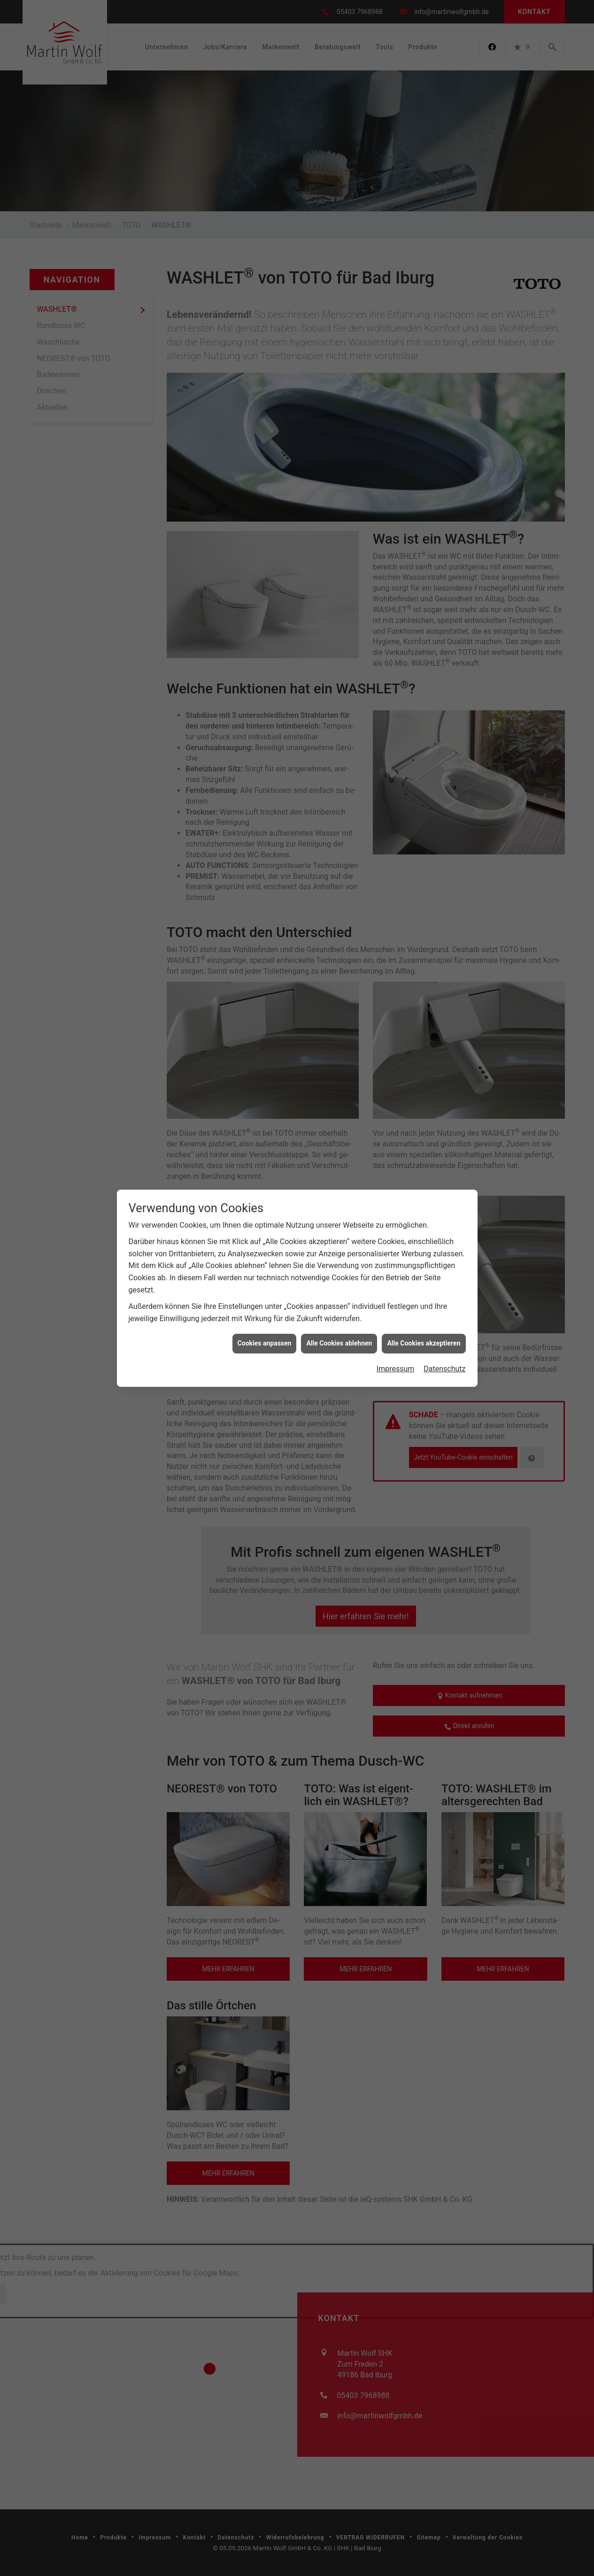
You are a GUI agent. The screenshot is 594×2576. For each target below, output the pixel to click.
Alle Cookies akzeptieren (423, 341)
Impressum (396, 365)
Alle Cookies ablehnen (339, 341)
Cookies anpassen (265, 341)
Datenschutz (444, 365)
